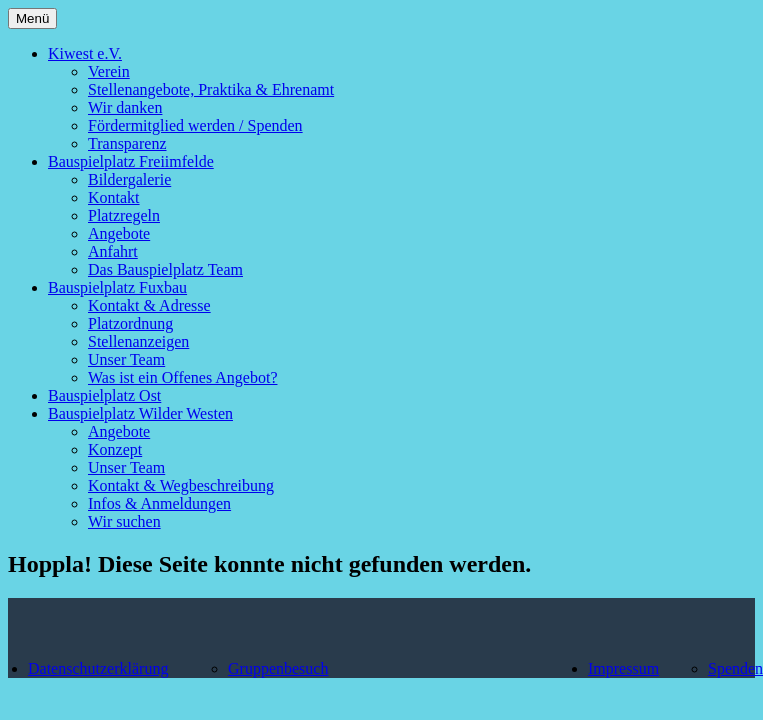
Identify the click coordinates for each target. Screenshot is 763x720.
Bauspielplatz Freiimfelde (131, 161)
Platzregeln (124, 215)
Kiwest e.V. (85, 53)
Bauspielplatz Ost (104, 395)
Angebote (119, 233)
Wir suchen (124, 521)
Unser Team (126, 359)
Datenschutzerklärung (98, 668)
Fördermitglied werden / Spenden (195, 125)
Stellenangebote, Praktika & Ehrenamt (211, 89)
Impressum (623, 668)
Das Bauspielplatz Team (165, 269)
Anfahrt (113, 251)
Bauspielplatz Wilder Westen (140, 413)
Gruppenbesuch (278, 668)
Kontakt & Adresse (149, 305)
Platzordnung (130, 323)
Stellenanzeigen (138, 341)
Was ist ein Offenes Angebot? (182, 377)
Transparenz (127, 143)
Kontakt (114, 197)
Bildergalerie (129, 179)
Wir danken (125, 107)
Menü (32, 18)
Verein (109, 71)
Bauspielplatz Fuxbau (117, 287)
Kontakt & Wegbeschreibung (181, 485)
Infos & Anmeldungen (159, 503)
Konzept (115, 449)
